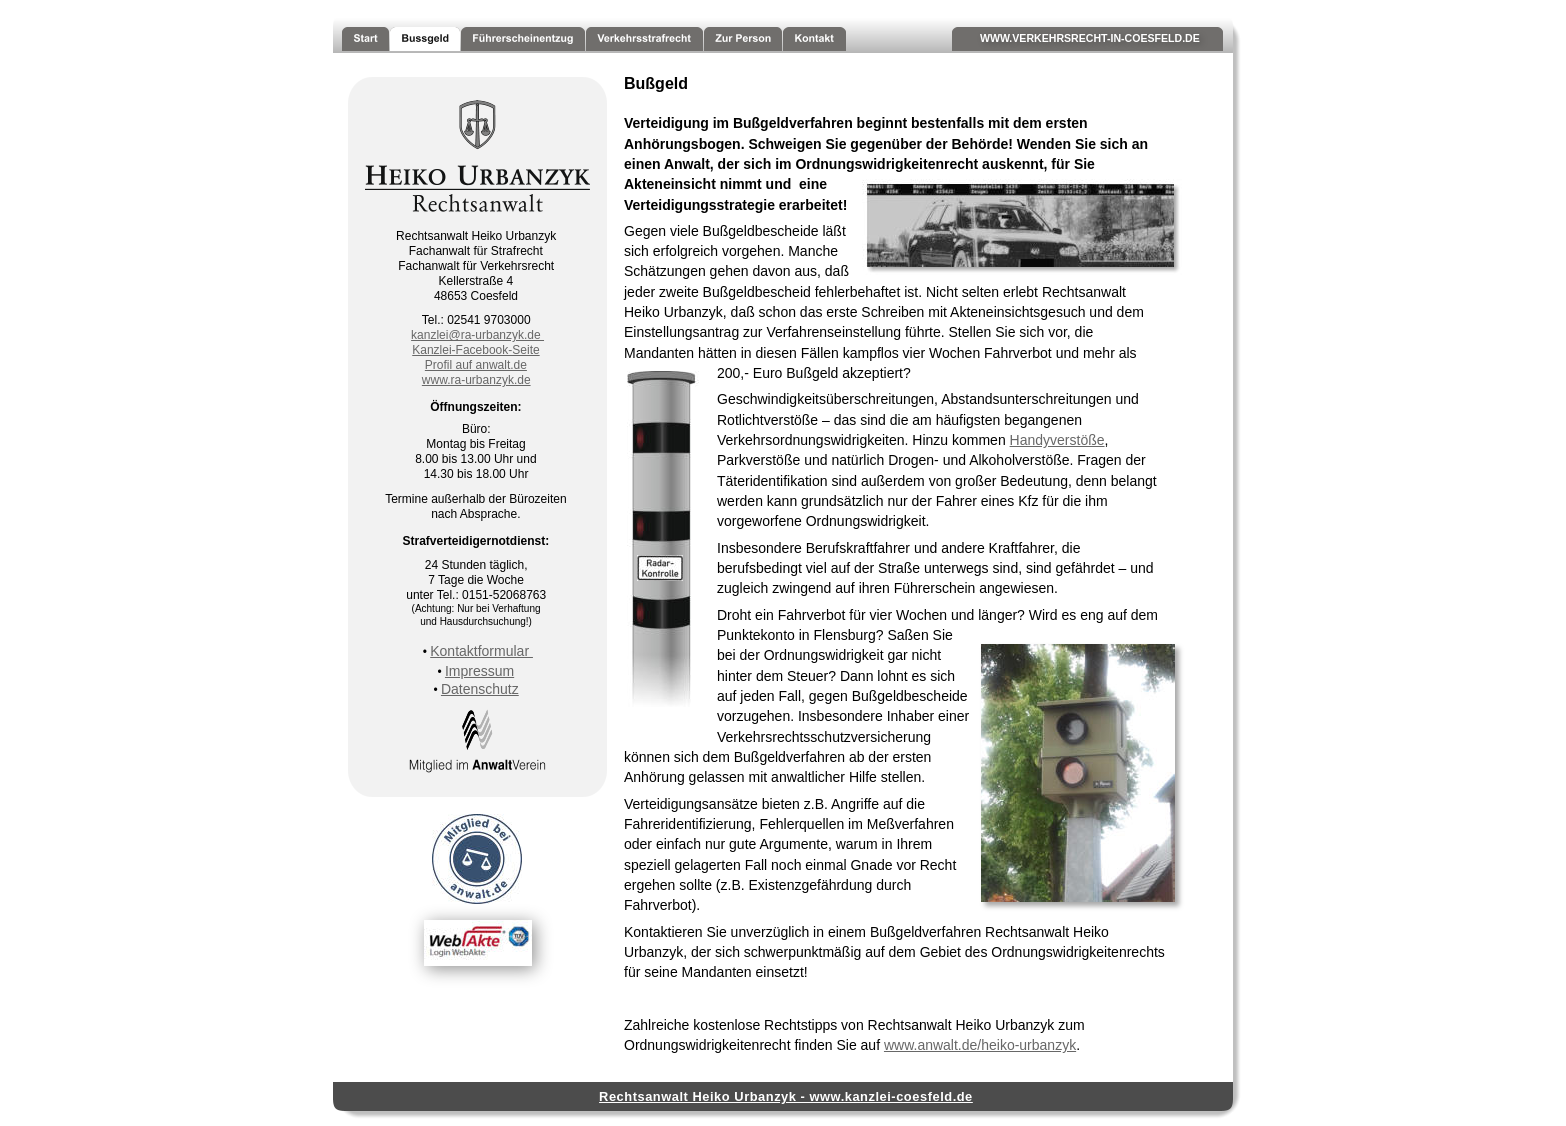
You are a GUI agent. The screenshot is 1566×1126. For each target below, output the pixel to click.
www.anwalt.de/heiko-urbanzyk (980, 1045)
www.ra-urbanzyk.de (476, 380)
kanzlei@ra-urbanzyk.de (477, 335)
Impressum (479, 671)
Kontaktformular (481, 651)
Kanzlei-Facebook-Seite (475, 350)
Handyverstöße (1057, 440)
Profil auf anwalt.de (476, 365)
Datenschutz (480, 689)
